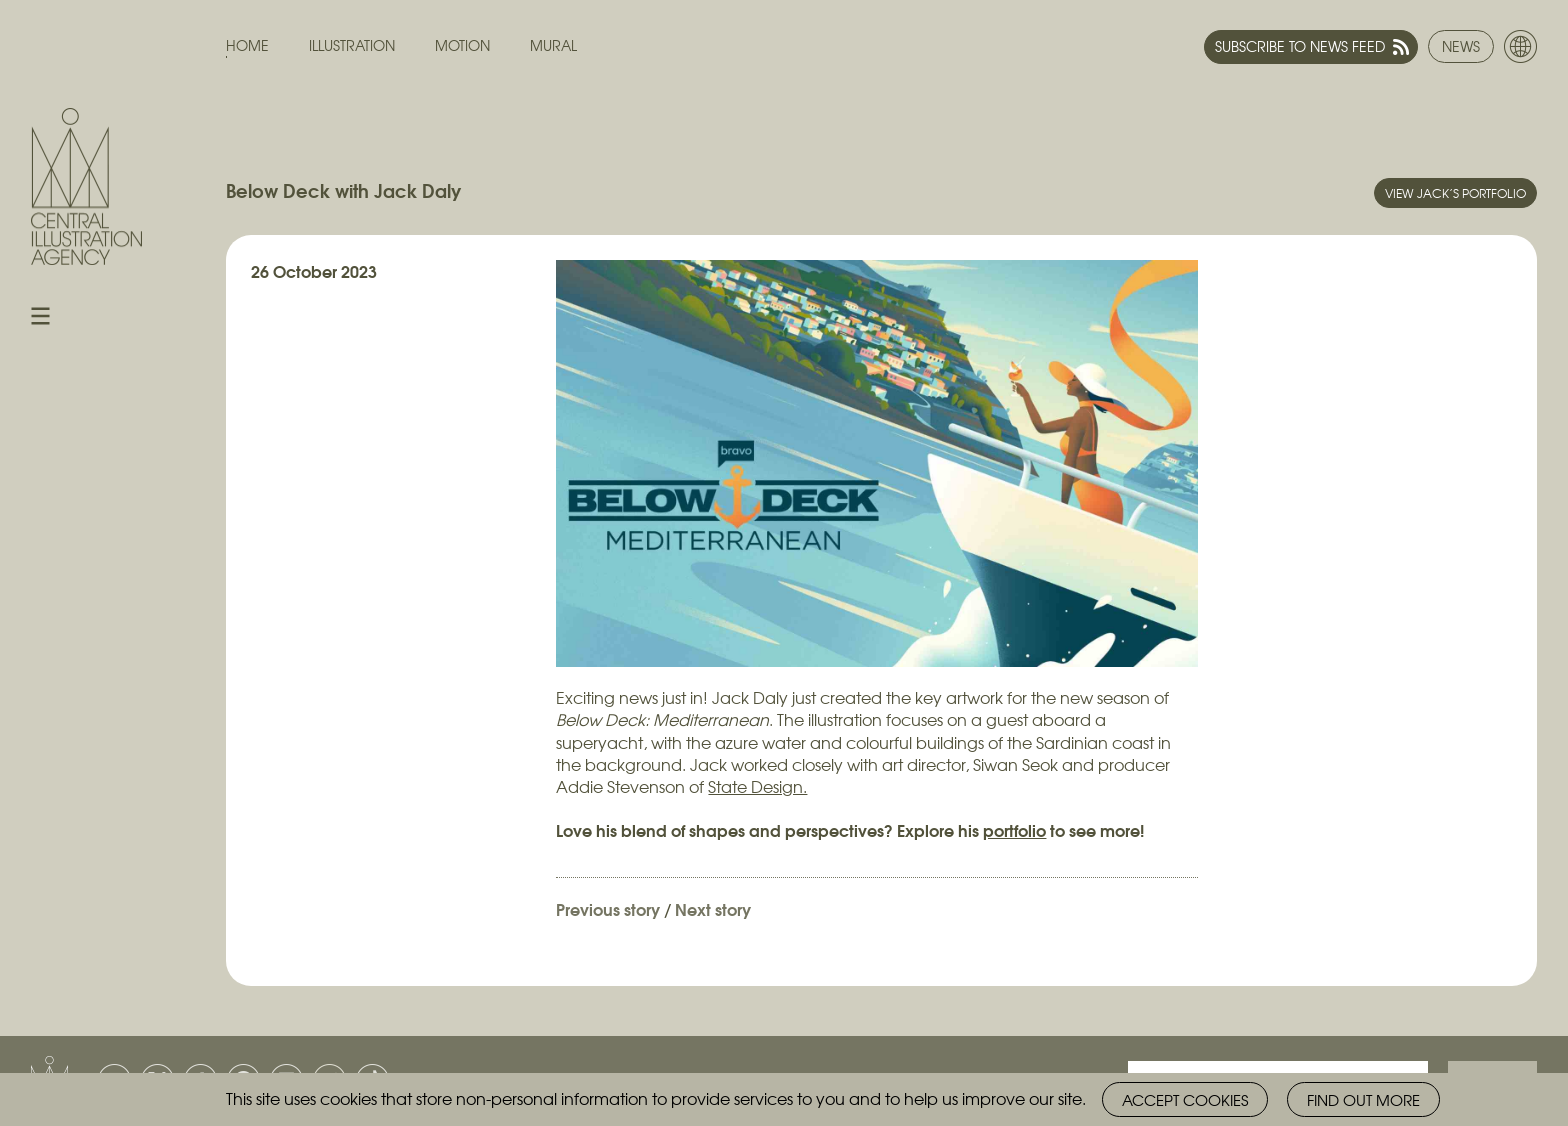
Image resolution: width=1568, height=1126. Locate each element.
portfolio (1014, 829)
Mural (553, 45)
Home (247, 45)
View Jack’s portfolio (1455, 193)
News (1461, 46)
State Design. (757, 786)
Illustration (352, 45)
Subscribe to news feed (1300, 46)
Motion (462, 45)
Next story (713, 908)
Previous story (608, 908)
